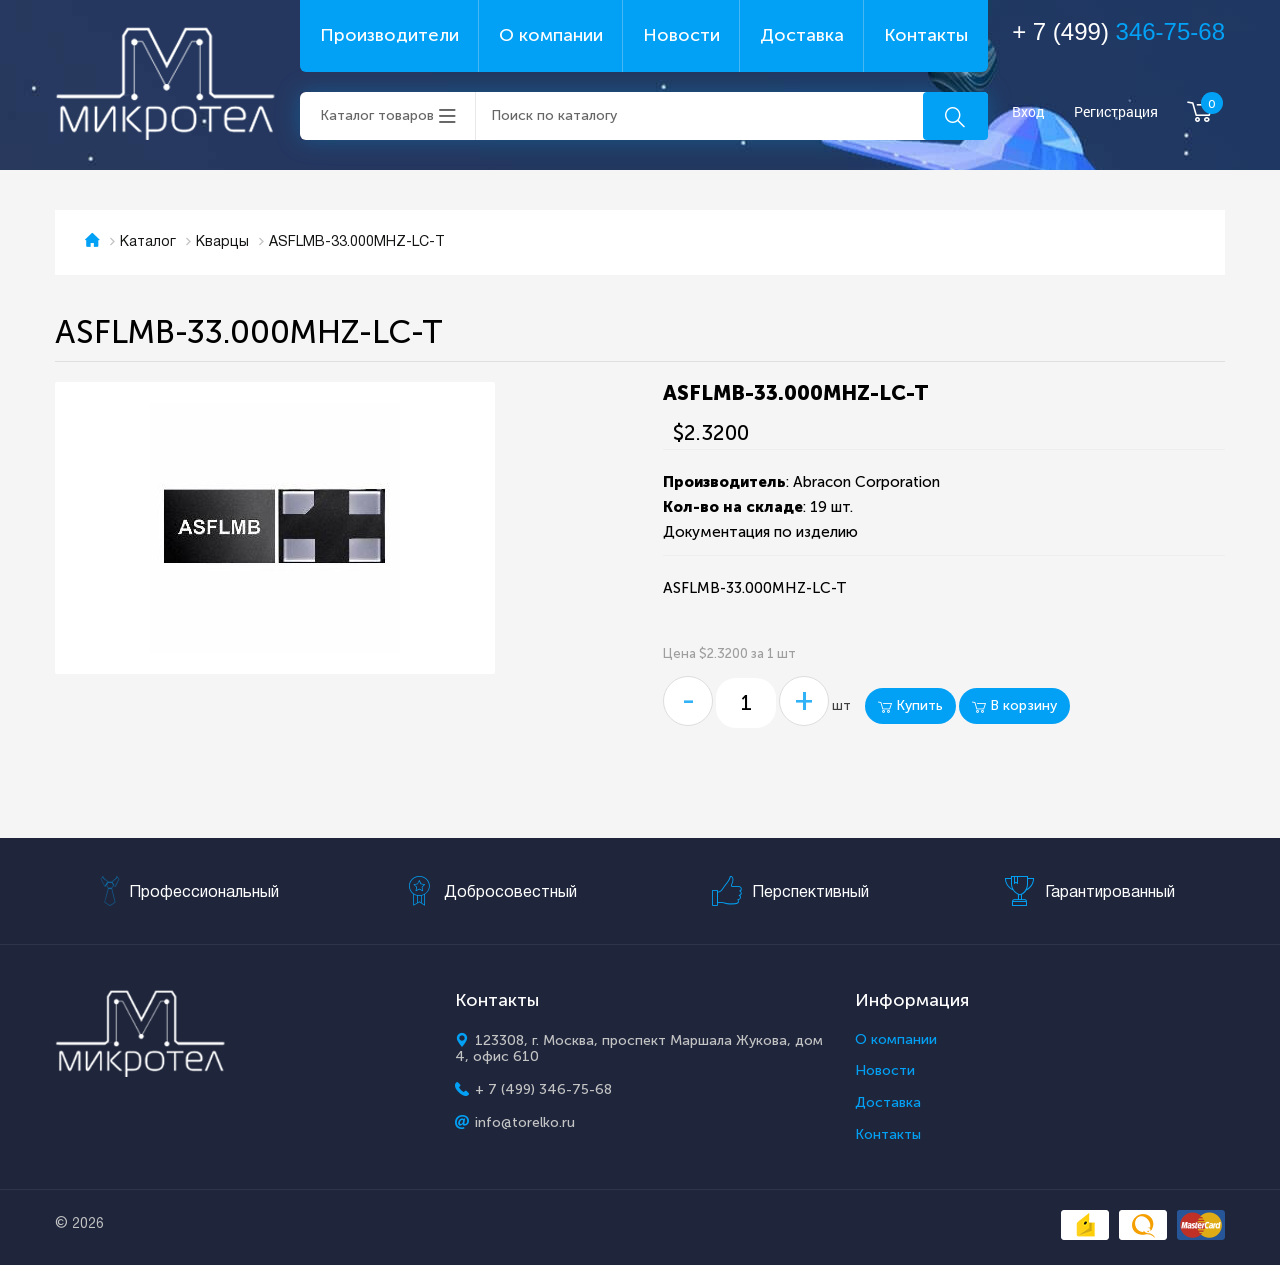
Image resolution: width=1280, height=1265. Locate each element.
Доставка (802, 35)
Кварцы (222, 242)
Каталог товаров (377, 115)
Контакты (926, 35)
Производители (389, 35)
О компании (551, 35)
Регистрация (1116, 112)
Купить (910, 705)
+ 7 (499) (1118, 31)
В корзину (1014, 705)
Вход (1028, 112)
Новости (681, 35)
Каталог (148, 242)
